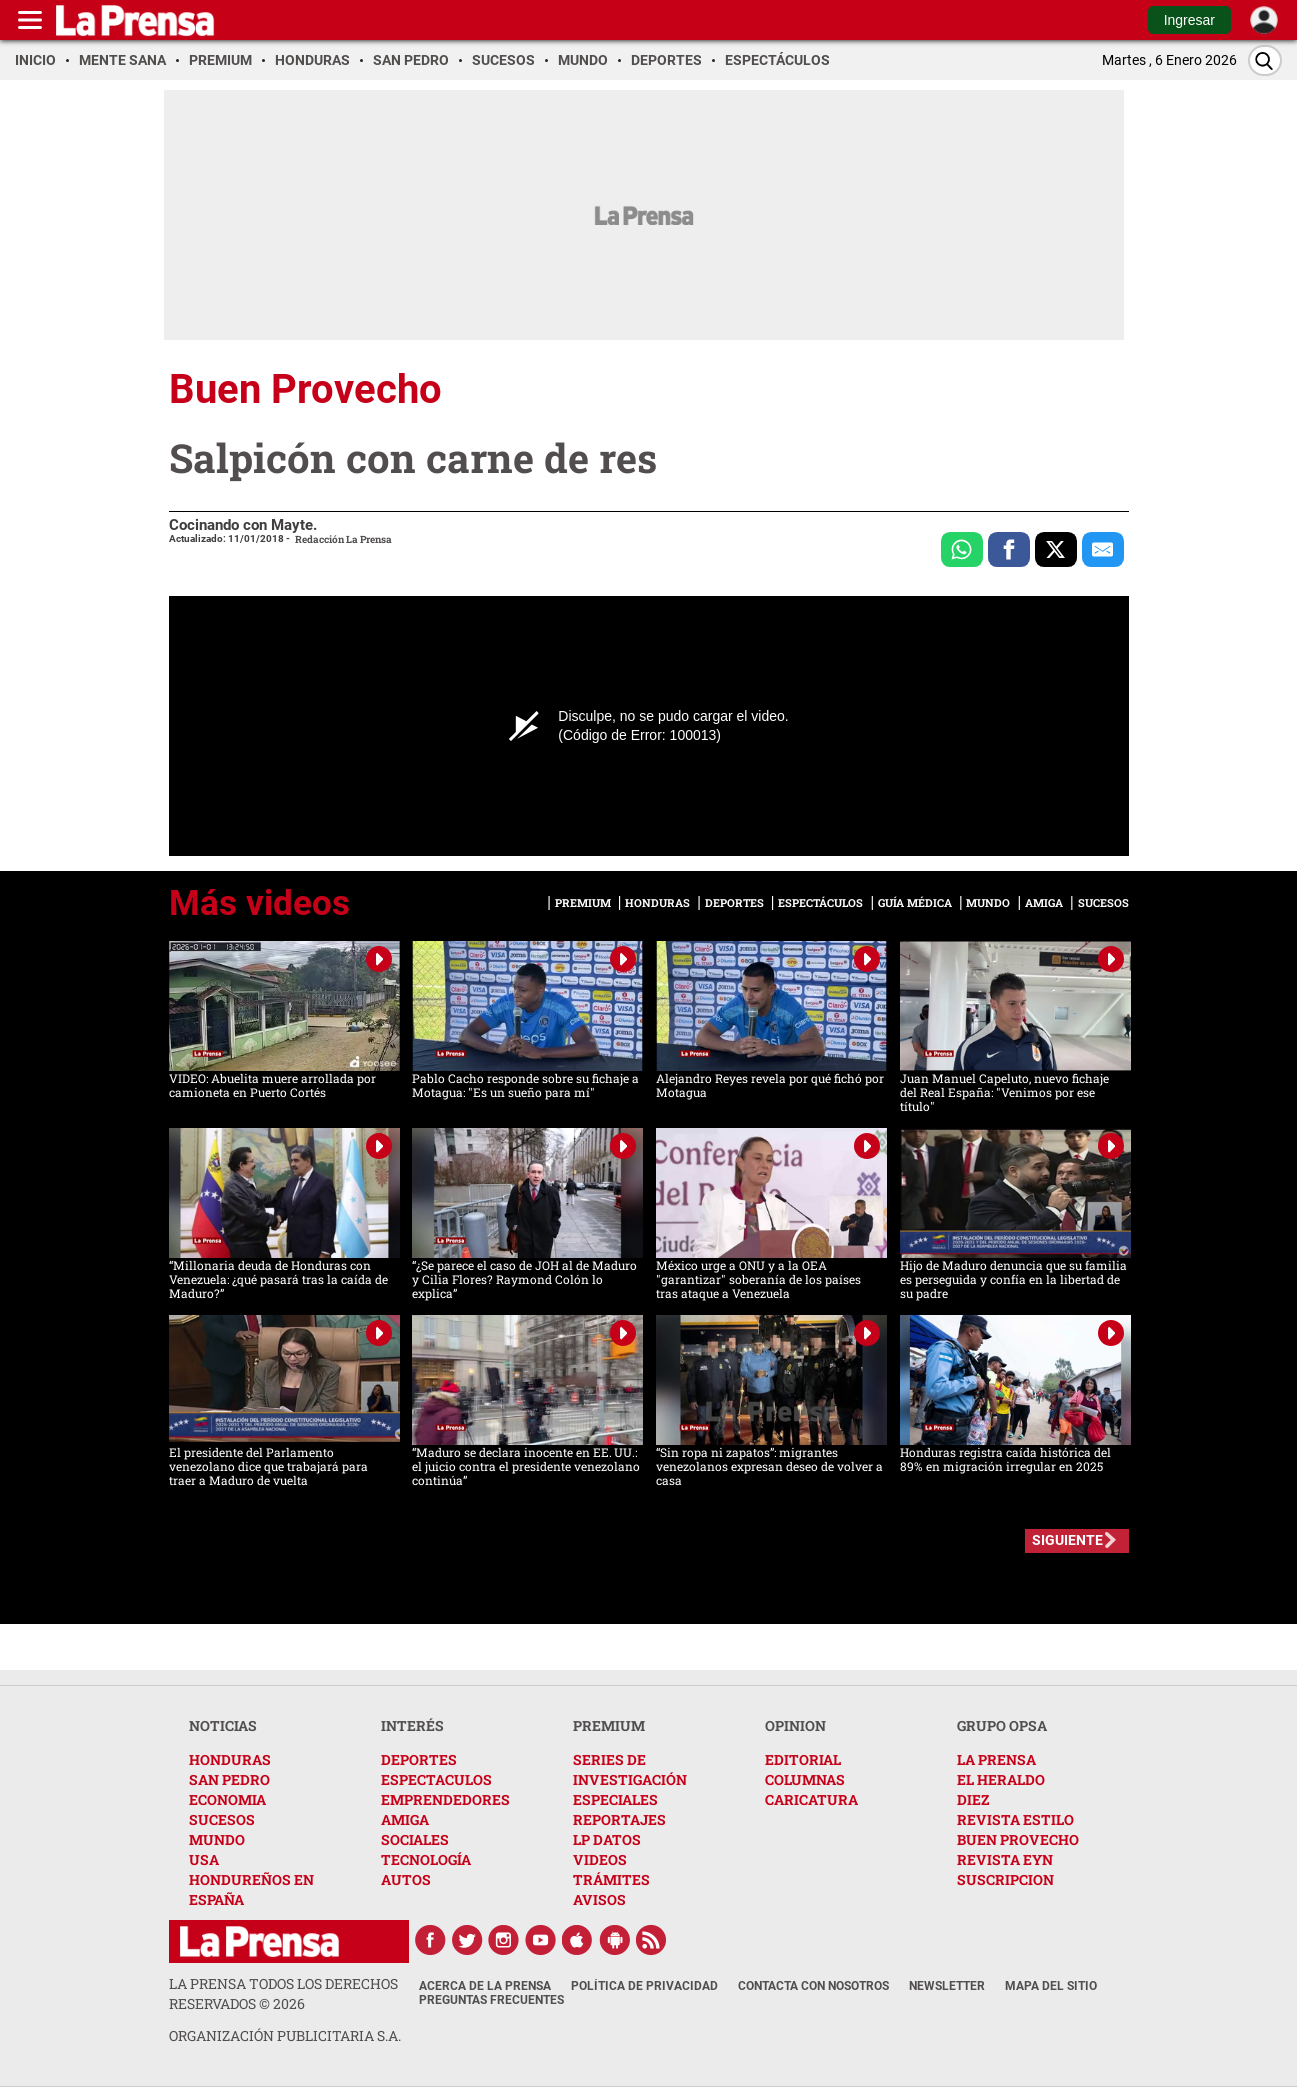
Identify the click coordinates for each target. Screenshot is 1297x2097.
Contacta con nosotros (813, 1986)
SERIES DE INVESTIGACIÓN (630, 1769)
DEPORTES (419, 1759)
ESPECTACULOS (436, 1779)
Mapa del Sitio (1051, 1986)
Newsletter (947, 1986)
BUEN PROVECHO (1018, 1839)
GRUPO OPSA (1002, 1725)
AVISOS (599, 1899)
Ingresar (1189, 20)
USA (204, 1859)
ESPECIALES (615, 1799)
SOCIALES (415, 1839)
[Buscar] (1265, 60)
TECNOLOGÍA (426, 1859)
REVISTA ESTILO (1015, 1819)
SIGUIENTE (1067, 1540)
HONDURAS (230, 1759)
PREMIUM (609, 1725)
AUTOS (406, 1879)
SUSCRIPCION (1005, 1879)
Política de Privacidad (644, 1986)
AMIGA (405, 1819)
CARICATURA (811, 1799)
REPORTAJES (619, 1819)
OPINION (795, 1725)
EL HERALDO (1001, 1779)
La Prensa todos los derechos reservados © (283, 1993)
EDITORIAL (803, 1759)
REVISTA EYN (1005, 1859)
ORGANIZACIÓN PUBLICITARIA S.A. (285, 2035)
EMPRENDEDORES (445, 1799)
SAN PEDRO (229, 1779)
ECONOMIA (227, 1799)
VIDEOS (600, 1859)
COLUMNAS (805, 1779)
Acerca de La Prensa (485, 1986)
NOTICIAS (223, 1725)
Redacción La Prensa (343, 539)
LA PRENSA (996, 1759)
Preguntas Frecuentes (491, 2000)
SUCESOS (222, 1819)
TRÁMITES (611, 1879)
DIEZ (973, 1799)
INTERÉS (412, 1725)
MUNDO (217, 1839)
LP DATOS (607, 1839)
